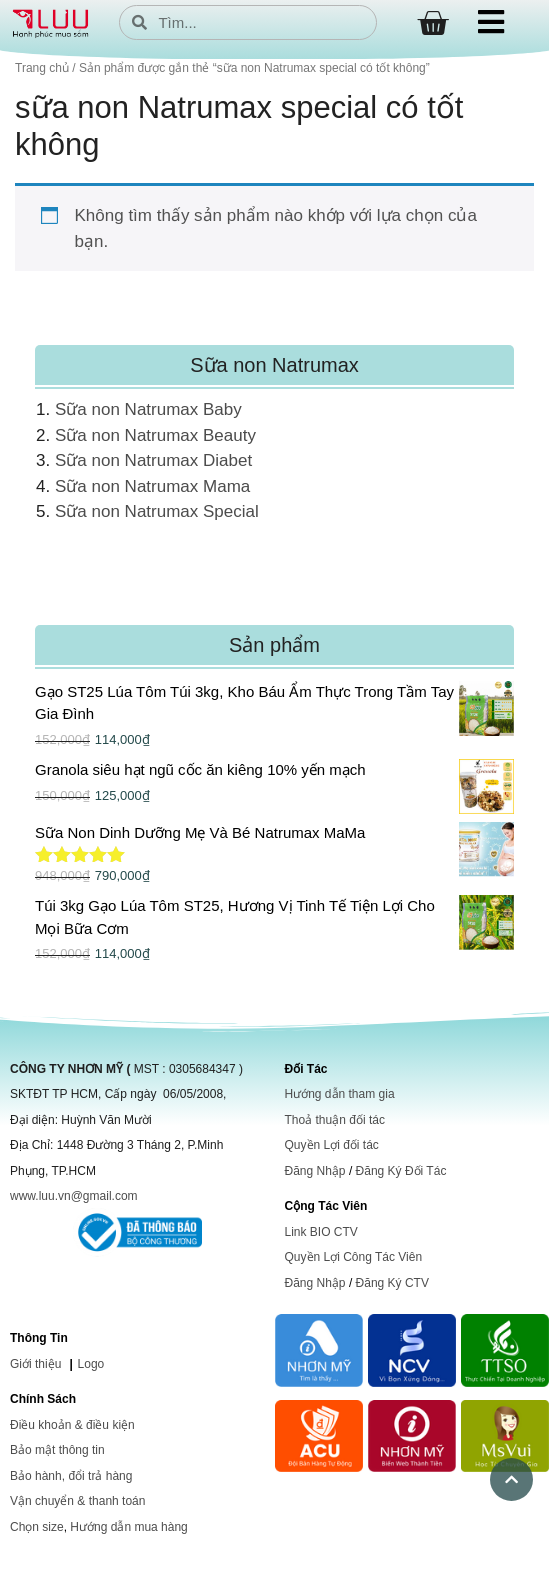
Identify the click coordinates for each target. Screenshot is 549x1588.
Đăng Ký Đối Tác (401, 1171)
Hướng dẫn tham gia (340, 1094)
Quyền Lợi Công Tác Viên (354, 1257)
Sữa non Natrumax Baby (148, 409)
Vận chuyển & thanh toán (77, 1501)
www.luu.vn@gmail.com (74, 1196)
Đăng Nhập (315, 1171)
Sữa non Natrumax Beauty (155, 435)
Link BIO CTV (321, 1232)
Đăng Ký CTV (392, 1283)
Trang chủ (42, 68)
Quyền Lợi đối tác (332, 1145)
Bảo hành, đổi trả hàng (71, 1476)
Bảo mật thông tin (57, 1450)
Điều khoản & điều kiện (72, 1425)
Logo (91, 1364)
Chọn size (37, 1527)
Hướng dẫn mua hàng (128, 1527)
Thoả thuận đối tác (335, 1120)
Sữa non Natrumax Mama (152, 486)
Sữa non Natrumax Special (157, 511)
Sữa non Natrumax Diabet (153, 460)
